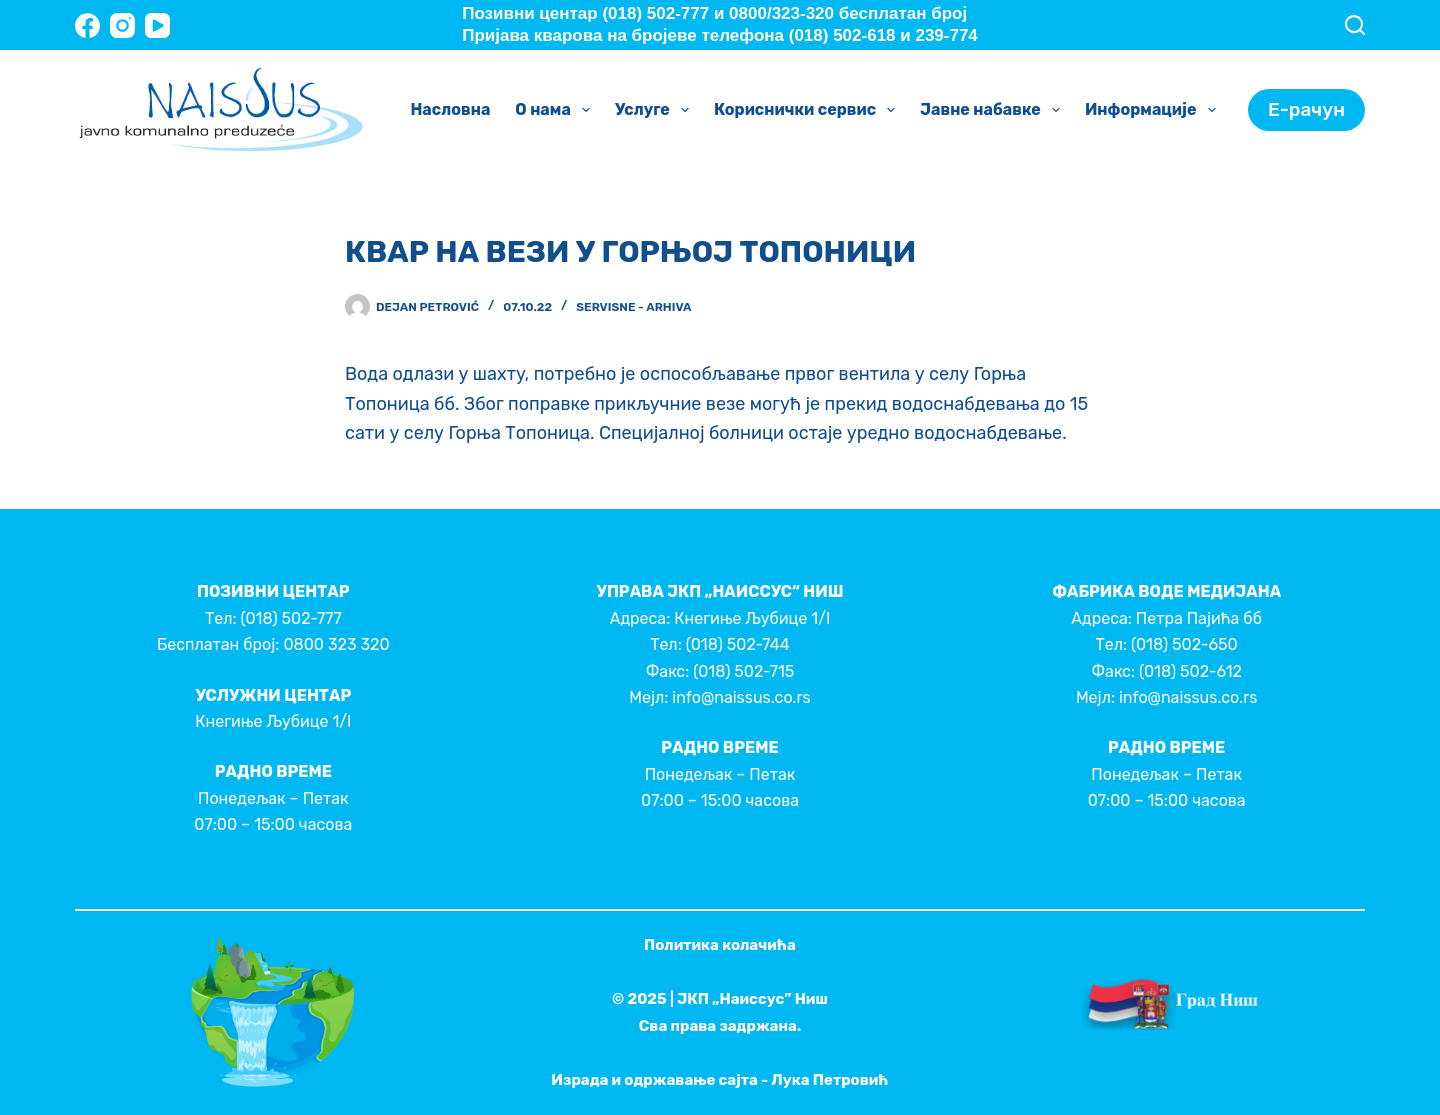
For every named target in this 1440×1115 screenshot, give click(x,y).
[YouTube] (157, 25)
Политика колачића (720, 945)
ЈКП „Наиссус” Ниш (752, 999)
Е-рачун (1306, 109)
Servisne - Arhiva (633, 307)
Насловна (450, 109)
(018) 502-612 (1190, 671)
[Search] (1355, 25)
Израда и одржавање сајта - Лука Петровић (719, 1080)
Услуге (656, 110)
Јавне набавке (994, 110)
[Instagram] (122, 25)
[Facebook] (87, 25)
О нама (556, 110)
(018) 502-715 (743, 671)
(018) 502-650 (1184, 644)
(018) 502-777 (290, 618)
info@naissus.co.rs (741, 697)
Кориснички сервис (808, 110)
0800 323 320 (336, 644)
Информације (1154, 110)
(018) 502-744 (738, 644)
